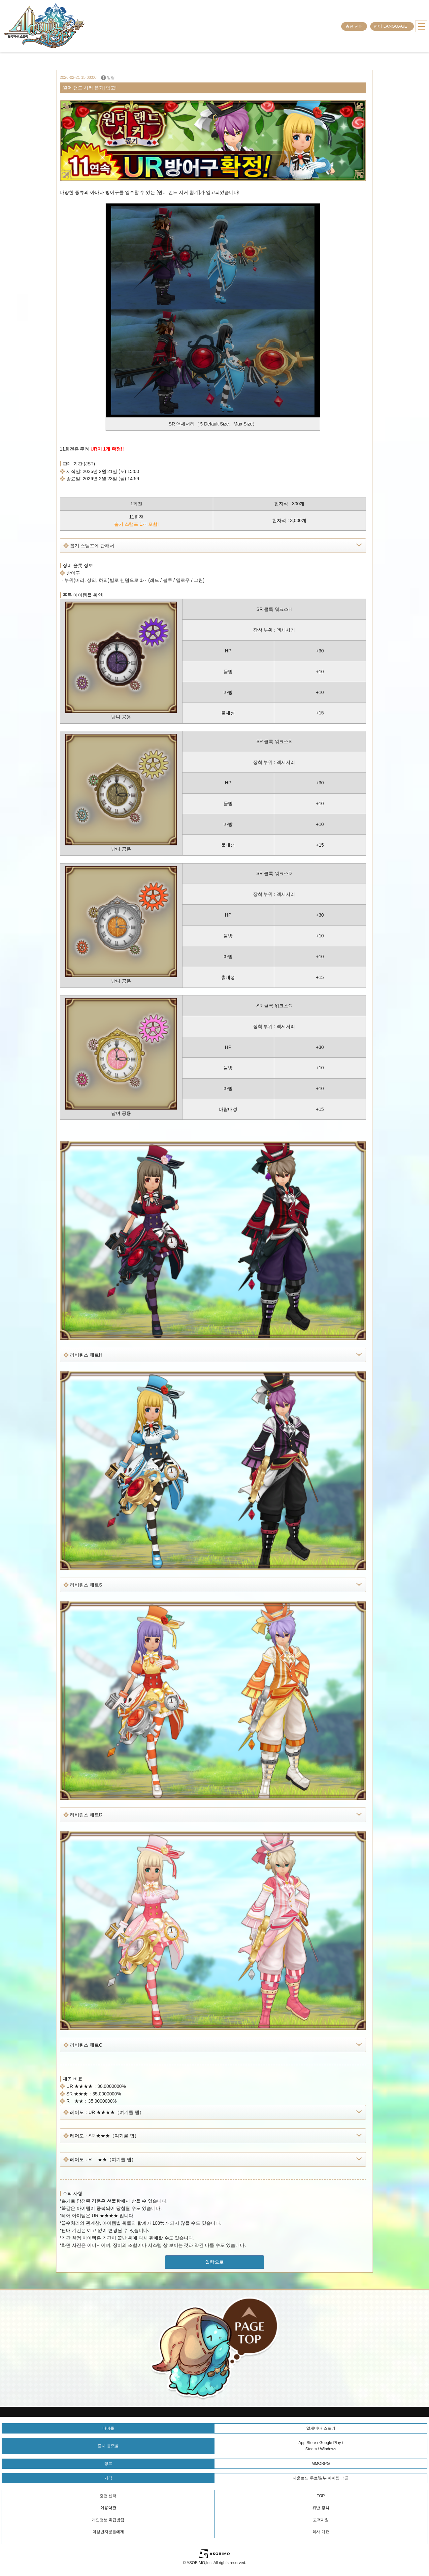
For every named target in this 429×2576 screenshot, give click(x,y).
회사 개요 (320, 2531)
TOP (321, 2496)
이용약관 (108, 2507)
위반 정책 (320, 2507)
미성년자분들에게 (108, 2531)
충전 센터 (354, 26)
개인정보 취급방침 (108, 2520)
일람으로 (214, 2262)
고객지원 (321, 2520)
